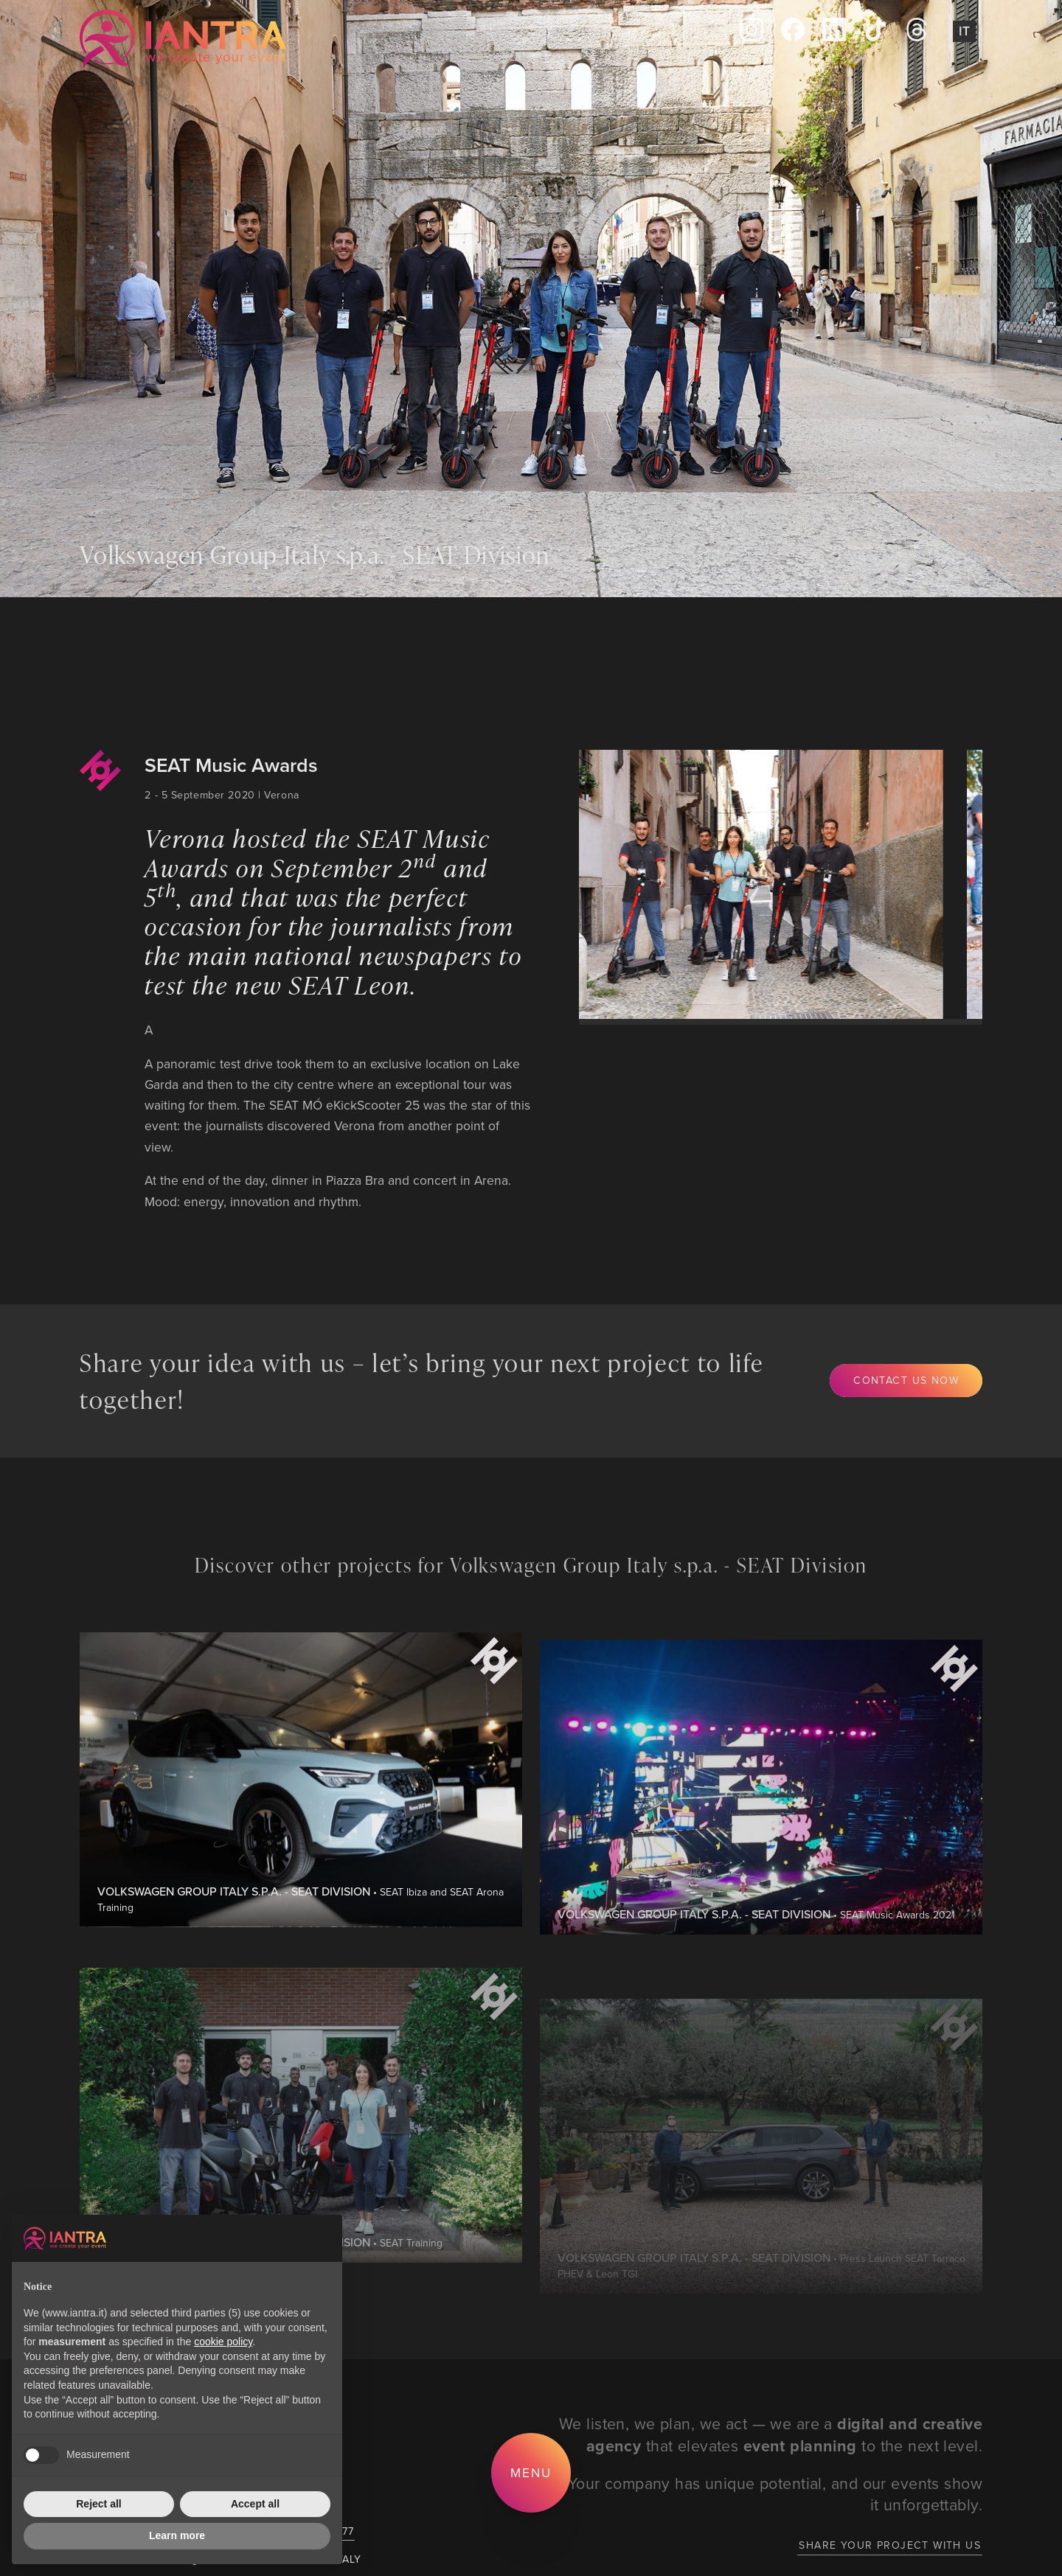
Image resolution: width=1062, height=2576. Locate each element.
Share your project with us (890, 2545)
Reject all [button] (98, 2504)
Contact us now (906, 1380)
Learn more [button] (177, 2535)
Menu (531, 2472)
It (964, 30)
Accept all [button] (255, 2504)
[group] (746, 884)
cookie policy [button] (223, 2341)
